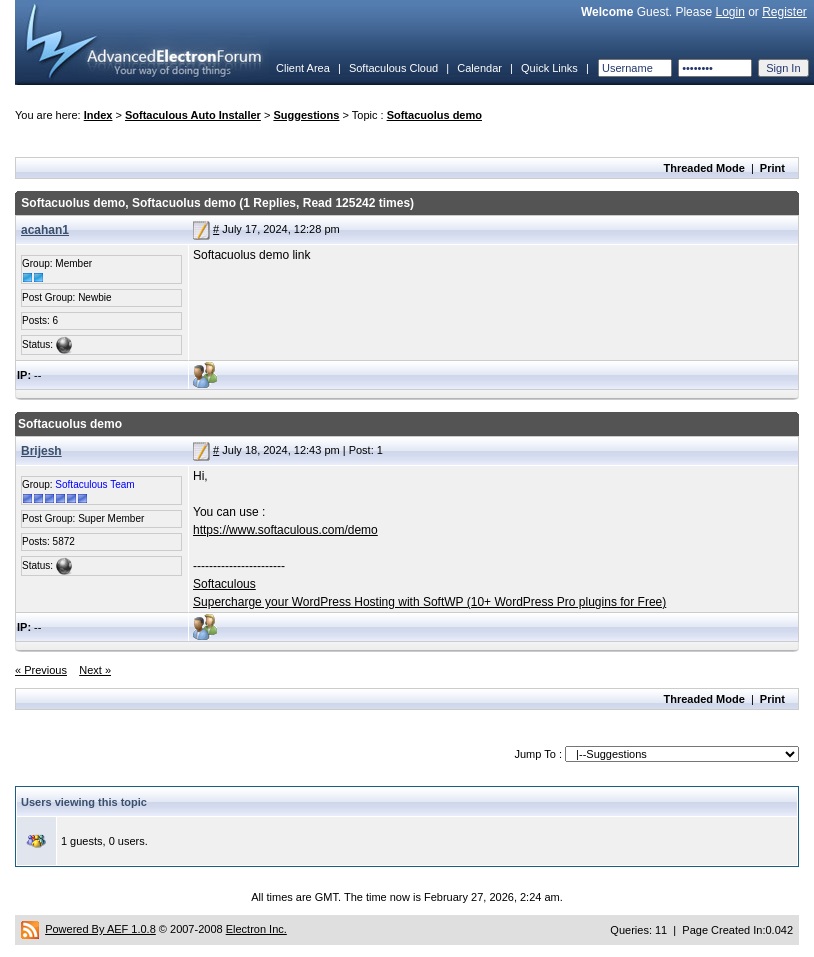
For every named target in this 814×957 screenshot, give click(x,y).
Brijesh (41, 451)
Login (729, 12)
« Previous (41, 670)
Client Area (303, 68)
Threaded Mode (704, 168)
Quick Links (549, 68)
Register (784, 12)
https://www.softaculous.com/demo (285, 530)
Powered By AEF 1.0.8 (100, 929)
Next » (95, 670)
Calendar (479, 68)
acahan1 (45, 230)
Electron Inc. (256, 929)
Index (98, 115)
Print (772, 168)
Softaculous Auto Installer (193, 115)
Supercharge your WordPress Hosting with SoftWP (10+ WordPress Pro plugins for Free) (429, 602)
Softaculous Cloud (393, 68)
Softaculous (224, 584)
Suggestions (306, 115)
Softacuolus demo (434, 115)
